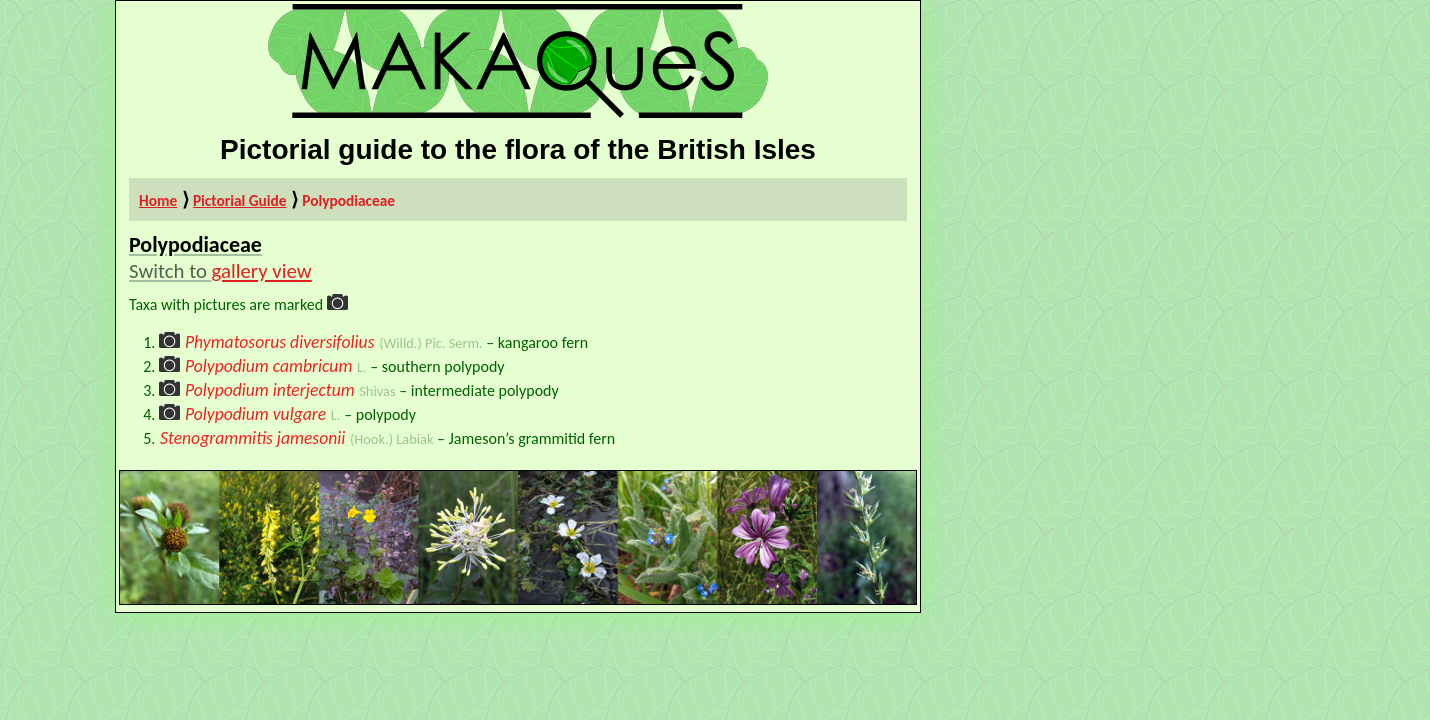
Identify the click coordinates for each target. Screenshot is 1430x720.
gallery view (262, 271)
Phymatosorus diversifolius (280, 342)
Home (158, 200)
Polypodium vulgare (255, 414)
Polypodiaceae (348, 200)
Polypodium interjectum (270, 390)
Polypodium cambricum (268, 366)
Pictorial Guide (240, 200)
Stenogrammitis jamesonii (252, 438)
